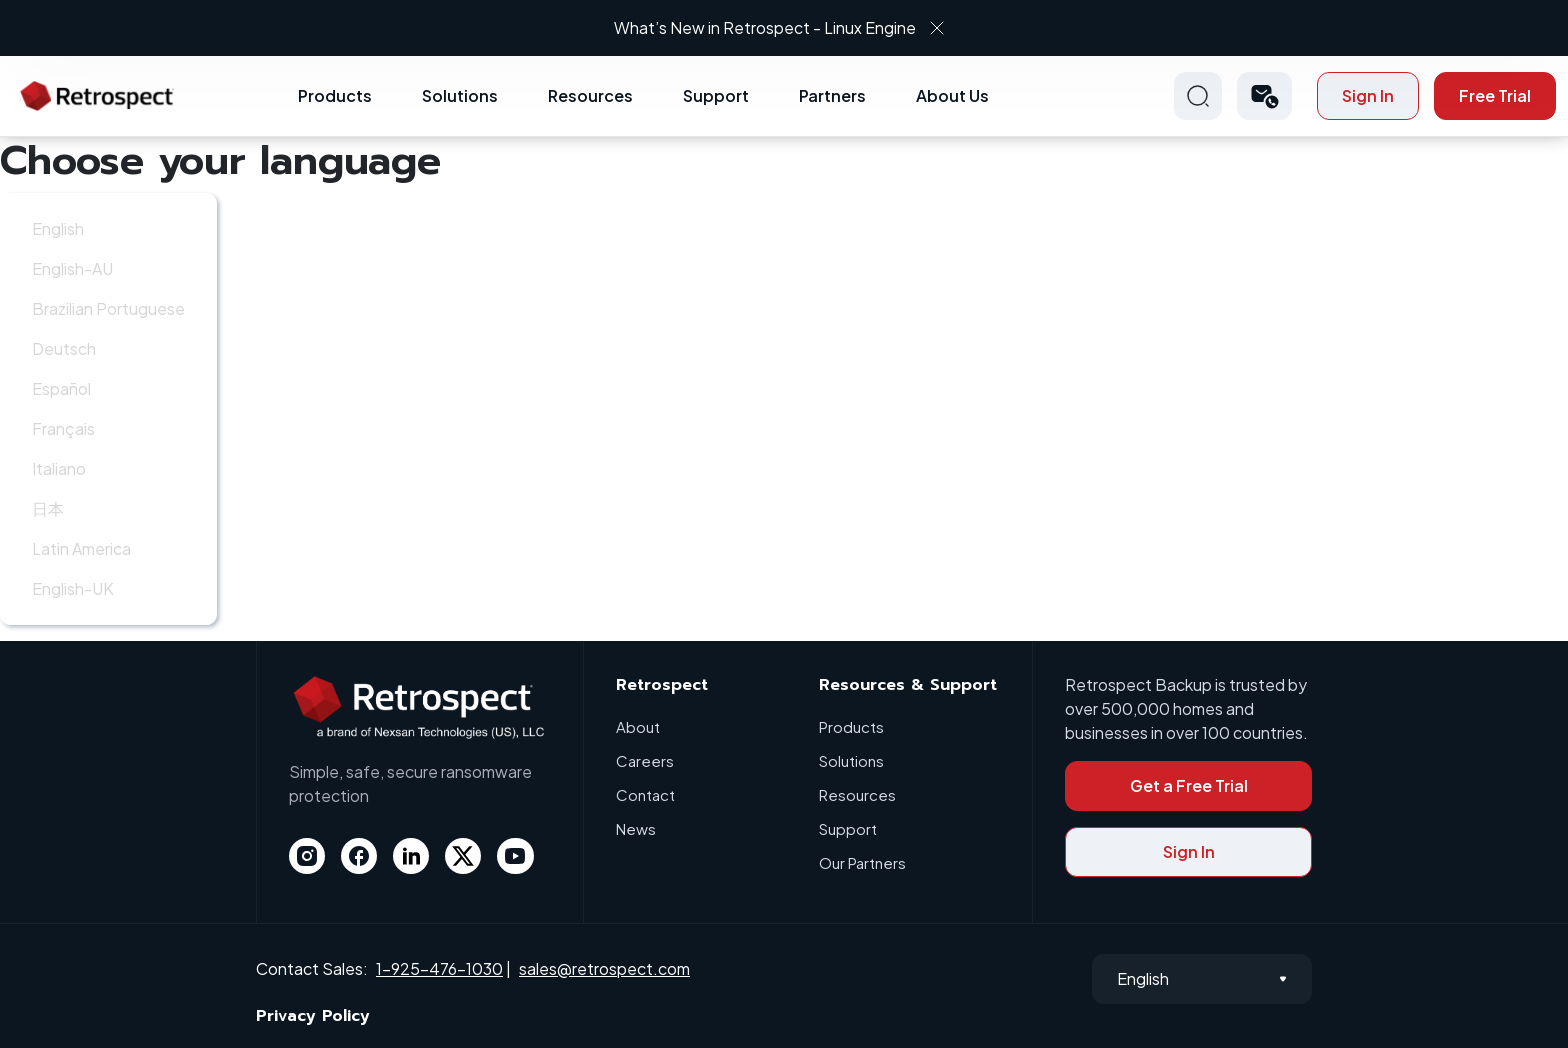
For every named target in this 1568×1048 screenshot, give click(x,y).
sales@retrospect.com (604, 968)
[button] (1264, 96)
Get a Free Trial (1189, 785)
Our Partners (862, 862)
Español (61, 388)
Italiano (59, 468)
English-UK (73, 588)
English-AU (72, 268)
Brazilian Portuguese (108, 308)
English (58, 228)
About (638, 726)
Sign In (1368, 95)
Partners (832, 95)
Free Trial (1495, 95)
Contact (645, 794)
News (636, 828)
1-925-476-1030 (439, 968)
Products (335, 95)
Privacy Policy (313, 1016)
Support (716, 95)
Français (63, 428)
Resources (590, 95)
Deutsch (64, 348)
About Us (952, 95)
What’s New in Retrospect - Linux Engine (766, 27)
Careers (645, 760)
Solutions (460, 95)
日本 (48, 508)
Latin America (81, 548)
